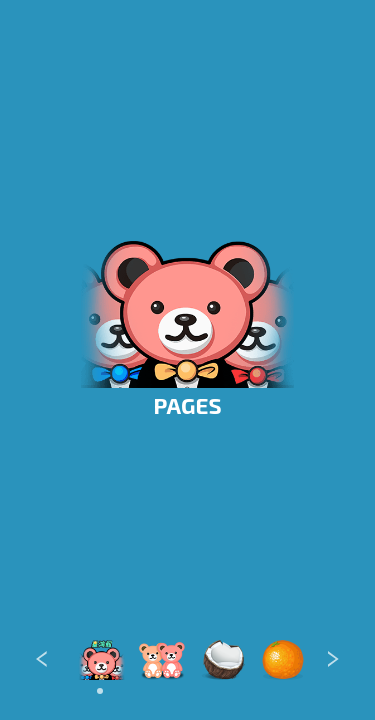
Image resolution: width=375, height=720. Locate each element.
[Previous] (41, 660)
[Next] (333, 660)
